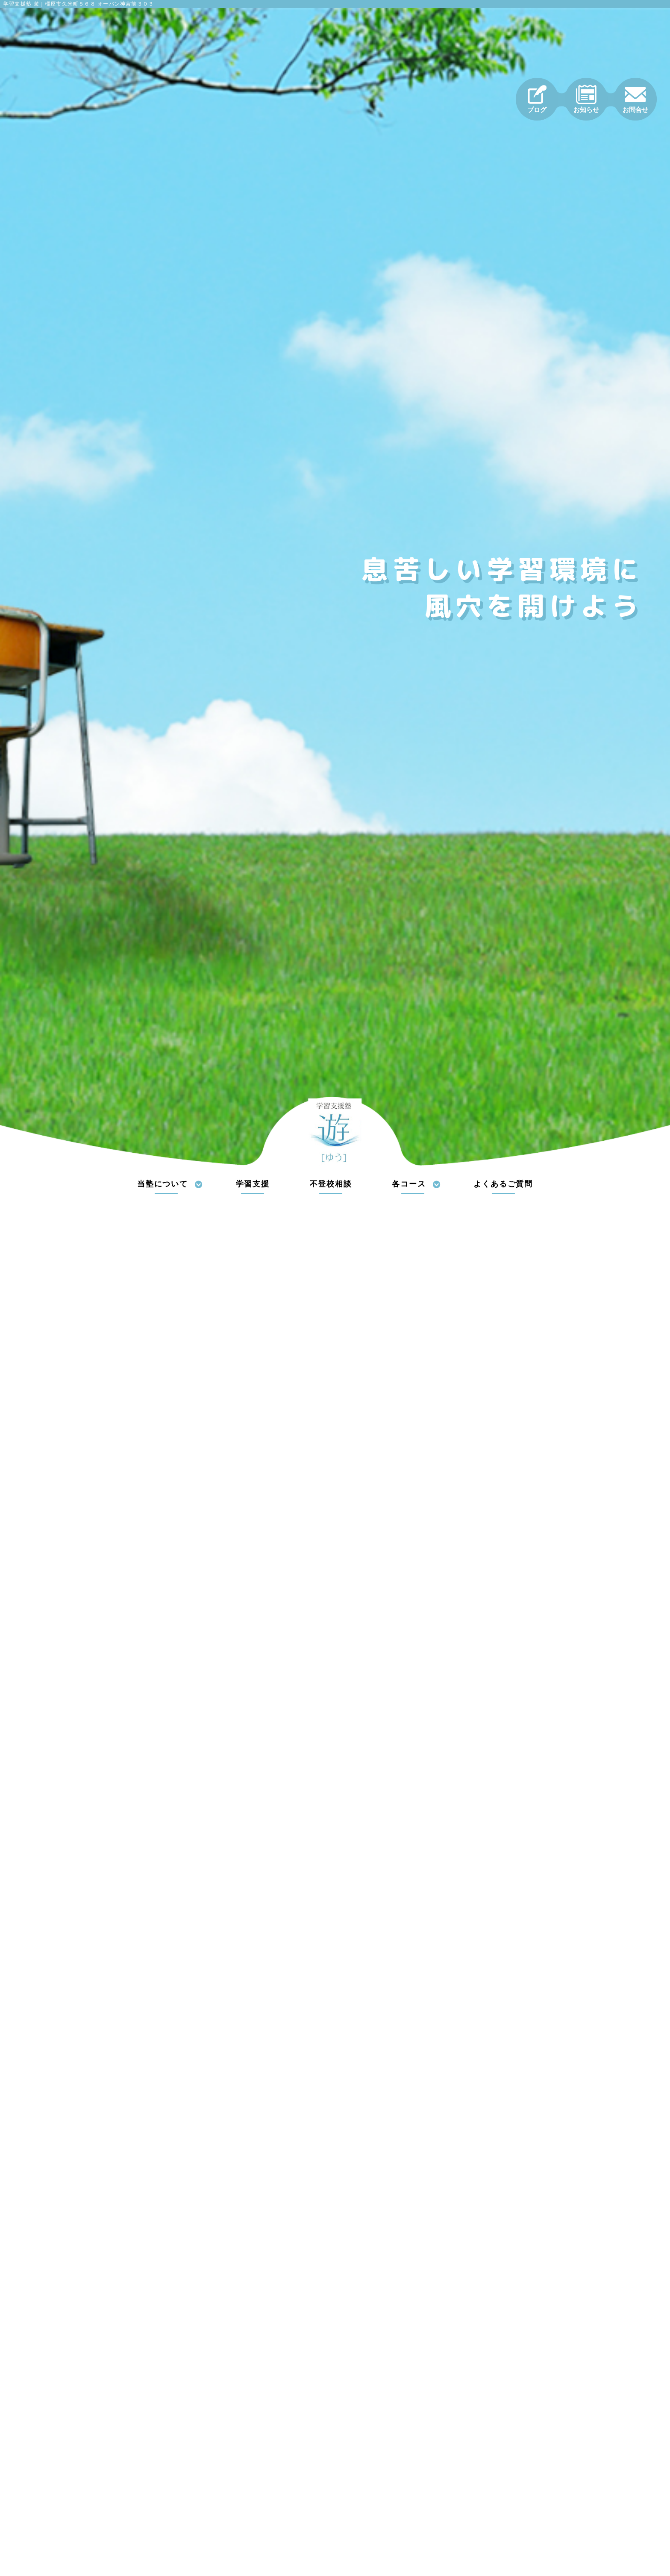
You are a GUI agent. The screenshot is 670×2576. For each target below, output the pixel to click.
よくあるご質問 (503, 1184)
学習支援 (253, 1184)
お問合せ (635, 99)
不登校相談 (331, 1184)
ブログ (537, 99)
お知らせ (586, 99)
